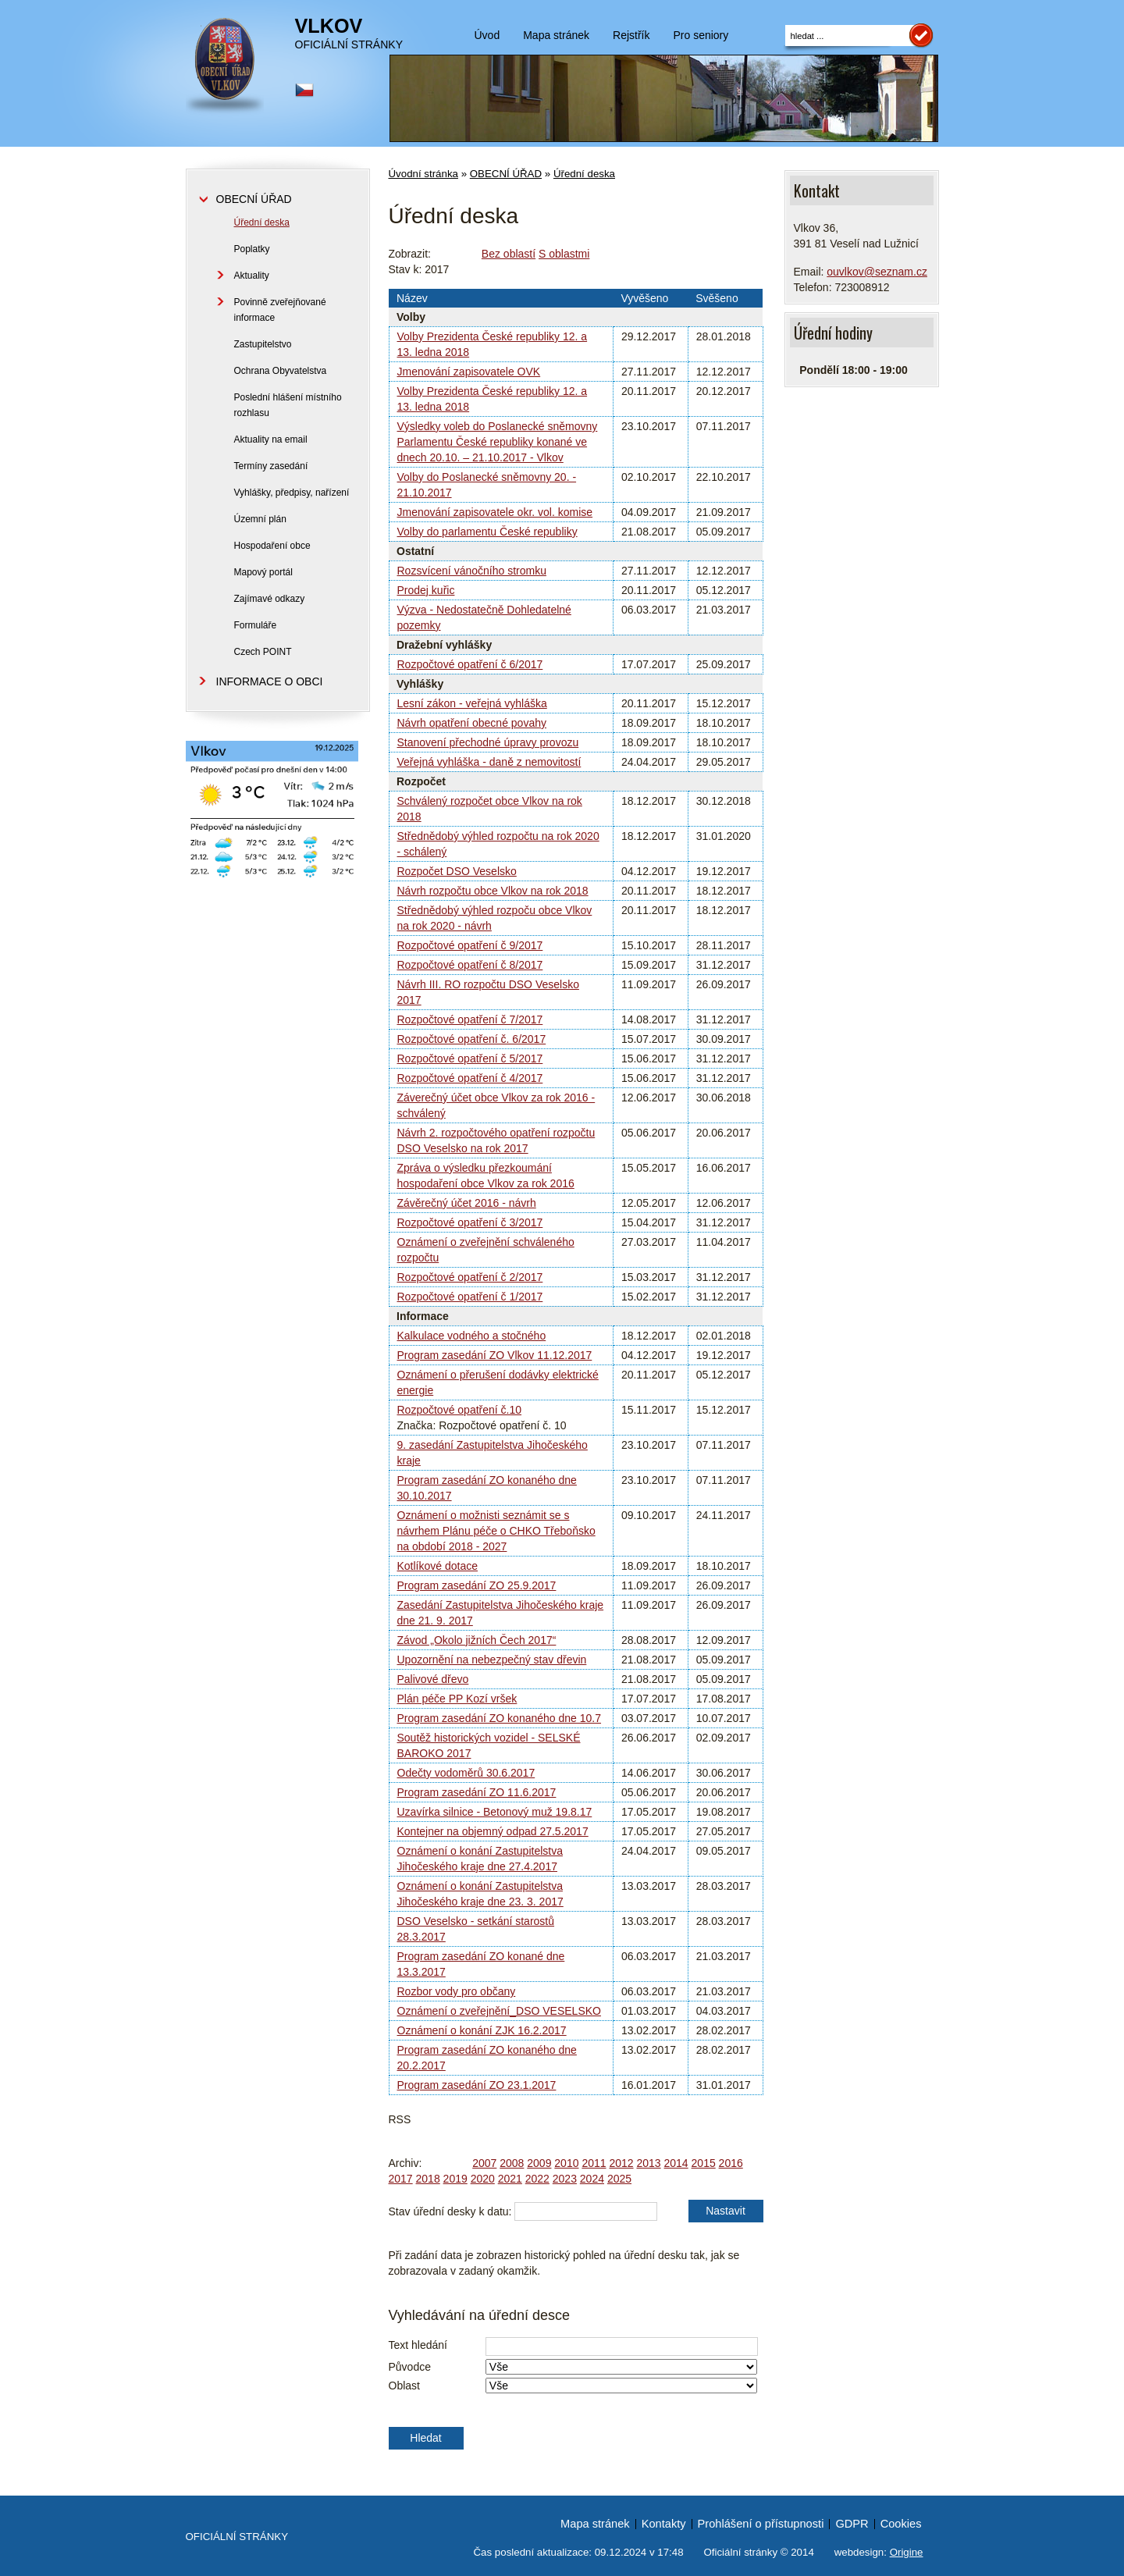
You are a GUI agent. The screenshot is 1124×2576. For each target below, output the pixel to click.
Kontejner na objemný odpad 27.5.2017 (493, 1831)
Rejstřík (631, 35)
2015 (704, 2163)
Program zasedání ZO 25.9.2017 (477, 1585)
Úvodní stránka (423, 174)
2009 (539, 2163)
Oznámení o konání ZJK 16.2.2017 (482, 2030)
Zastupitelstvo (263, 344)
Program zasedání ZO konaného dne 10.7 (499, 1718)
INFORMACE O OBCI (269, 681)
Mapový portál (263, 572)
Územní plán (260, 519)
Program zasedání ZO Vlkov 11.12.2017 (494, 1355)
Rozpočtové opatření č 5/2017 (470, 1058)
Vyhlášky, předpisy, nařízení (292, 492)
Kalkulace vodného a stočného (471, 1335)
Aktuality (251, 275)
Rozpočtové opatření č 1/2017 (470, 1296)
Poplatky (252, 249)
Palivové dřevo (433, 1679)
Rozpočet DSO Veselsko (457, 871)
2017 (401, 2178)
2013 (648, 2163)
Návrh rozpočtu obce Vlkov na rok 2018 (493, 890)
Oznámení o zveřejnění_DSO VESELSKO (499, 2011)
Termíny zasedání (271, 466)
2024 (592, 2178)
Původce (410, 2367)
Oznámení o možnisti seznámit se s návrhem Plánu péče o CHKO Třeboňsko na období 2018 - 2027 (496, 1531)
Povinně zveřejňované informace (280, 310)
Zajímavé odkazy (269, 598)
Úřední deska (584, 174)
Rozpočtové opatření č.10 (459, 1410)
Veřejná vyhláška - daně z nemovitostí (489, 762)
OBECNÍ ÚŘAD (506, 174)
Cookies (901, 2523)
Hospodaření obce (272, 545)
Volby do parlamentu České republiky (487, 531)
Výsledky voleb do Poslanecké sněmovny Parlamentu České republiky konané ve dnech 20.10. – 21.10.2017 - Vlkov (497, 442)
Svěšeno (716, 298)
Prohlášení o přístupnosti (761, 2523)
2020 (483, 2178)
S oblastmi (564, 253)
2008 (512, 2163)
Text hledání (418, 2345)
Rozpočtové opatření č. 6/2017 (471, 1039)
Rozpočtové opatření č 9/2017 (470, 945)
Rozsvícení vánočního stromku (471, 570)
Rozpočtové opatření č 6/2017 (470, 664)
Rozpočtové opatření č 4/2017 (470, 1078)
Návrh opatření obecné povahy (471, 723)
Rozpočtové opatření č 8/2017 (470, 965)
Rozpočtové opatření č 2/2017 (470, 1277)
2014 (676, 2163)
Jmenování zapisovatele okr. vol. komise (495, 512)
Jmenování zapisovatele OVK (469, 371)
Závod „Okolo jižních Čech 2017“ (477, 1640)
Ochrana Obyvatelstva (280, 370)
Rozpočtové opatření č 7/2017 (470, 1019)
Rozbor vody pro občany (456, 1991)
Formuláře (255, 625)
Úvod (487, 35)
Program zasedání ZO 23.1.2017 (477, 2085)
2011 (594, 2163)
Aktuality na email (271, 439)
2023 (565, 2178)
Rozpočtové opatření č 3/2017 (470, 1222)
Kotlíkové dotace (437, 1566)
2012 (621, 2163)
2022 (537, 2178)
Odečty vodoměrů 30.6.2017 (466, 1773)
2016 (731, 2163)
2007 (484, 2163)
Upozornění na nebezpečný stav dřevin (492, 1659)
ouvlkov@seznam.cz (877, 271)
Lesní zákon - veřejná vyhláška (472, 703)
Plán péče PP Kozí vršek (457, 1698)
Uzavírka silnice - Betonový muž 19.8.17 (494, 1812)
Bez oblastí (508, 253)
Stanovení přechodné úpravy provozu (488, 742)
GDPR (851, 2523)
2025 (619, 2178)
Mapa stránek (556, 35)
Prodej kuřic (426, 590)
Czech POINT (263, 651)
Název (412, 298)
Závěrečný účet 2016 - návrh (466, 1203)
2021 (510, 2178)
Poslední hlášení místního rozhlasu (288, 405)
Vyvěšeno (644, 298)
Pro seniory (700, 35)
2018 (428, 2178)
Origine (906, 2552)
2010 (566, 2163)
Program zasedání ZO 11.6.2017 (477, 1792)
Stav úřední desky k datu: (450, 2211)
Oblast (404, 2385)
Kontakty (664, 2523)
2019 (455, 2178)
